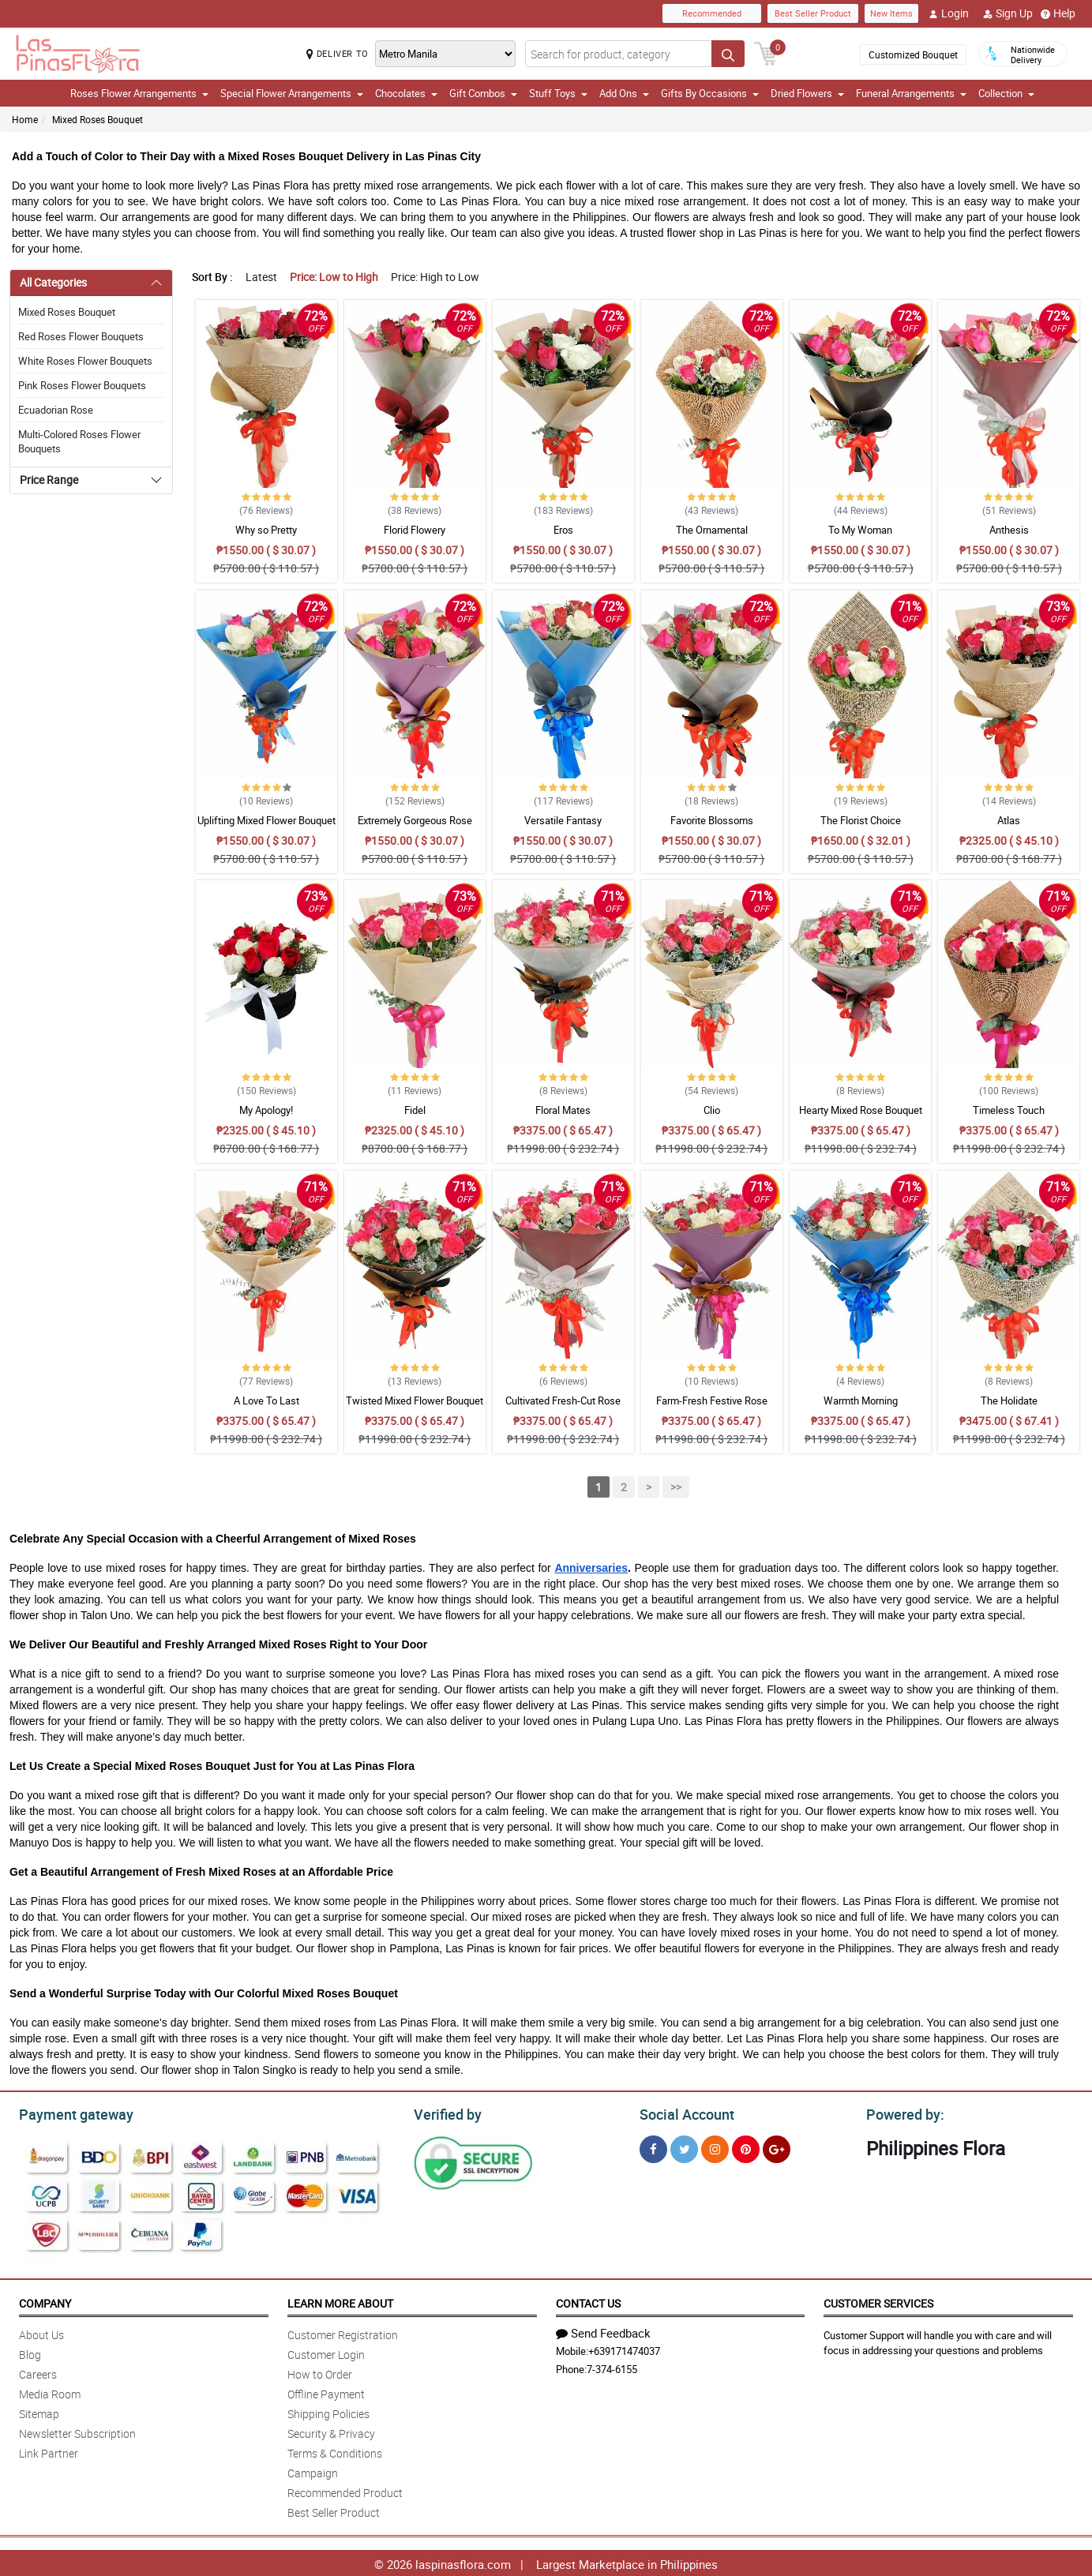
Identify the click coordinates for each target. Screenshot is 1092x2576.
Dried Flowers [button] (807, 93)
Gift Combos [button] (483, 93)
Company (45, 2300)
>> (675, 1486)
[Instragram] (715, 2147)
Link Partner (48, 2450)
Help (1058, 13)
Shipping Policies (328, 2411)
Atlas (1008, 820)
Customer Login (326, 2352)
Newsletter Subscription (77, 2431)
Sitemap (39, 2411)
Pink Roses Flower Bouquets (82, 385)
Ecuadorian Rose (55, 410)
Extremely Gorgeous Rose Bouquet (415, 827)
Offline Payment (326, 2391)
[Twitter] (684, 2147)
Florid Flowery (414, 530)
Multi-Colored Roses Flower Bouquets (79, 441)
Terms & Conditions (334, 2450)
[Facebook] (653, 2147)
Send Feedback (603, 2330)
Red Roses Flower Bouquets (81, 336)
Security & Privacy (331, 2431)
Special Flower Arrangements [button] (291, 93)
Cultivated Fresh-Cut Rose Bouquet (563, 1407)
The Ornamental (712, 530)
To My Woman (860, 530)
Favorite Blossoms (711, 820)
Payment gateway (69, 2112)
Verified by (445, 2112)
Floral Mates (563, 1110)
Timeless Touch (1009, 1110)
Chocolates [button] (406, 93)
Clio (712, 1110)
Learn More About (340, 2300)
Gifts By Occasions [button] (710, 93)
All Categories (53, 282)
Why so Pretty (266, 530)
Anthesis (1009, 530)
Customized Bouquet (913, 54)
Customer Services (878, 2300)
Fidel (415, 1110)
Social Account (683, 2112)
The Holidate (1009, 1400)
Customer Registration (342, 2332)
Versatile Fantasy (563, 820)
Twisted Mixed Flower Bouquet (414, 1400)
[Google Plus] (776, 2147)
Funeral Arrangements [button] (911, 93)
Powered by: (901, 2112)
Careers (38, 2371)
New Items (891, 13)
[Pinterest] (746, 2147)
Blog (30, 2352)
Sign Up (1008, 13)
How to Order (319, 2371)
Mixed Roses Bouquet (97, 119)
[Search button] (728, 53)
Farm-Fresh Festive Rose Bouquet (711, 1407)
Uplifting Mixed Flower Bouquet (266, 820)
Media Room (50, 2391)
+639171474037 (624, 2349)
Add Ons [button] (624, 93)
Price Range (49, 479)
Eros (563, 530)
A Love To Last (266, 1400)
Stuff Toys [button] (558, 93)
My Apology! (266, 1110)
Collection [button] (1006, 93)
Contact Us (588, 2300)
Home (25, 119)
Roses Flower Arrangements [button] (139, 93)
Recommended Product (345, 2490)
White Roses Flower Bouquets (85, 361)
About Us (41, 2332)
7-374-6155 (612, 2367)
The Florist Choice (860, 820)
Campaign (312, 2470)
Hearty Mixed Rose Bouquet (860, 1110)
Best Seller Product (813, 13)
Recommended (711, 13)
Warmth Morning (861, 1400)
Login (949, 13)
